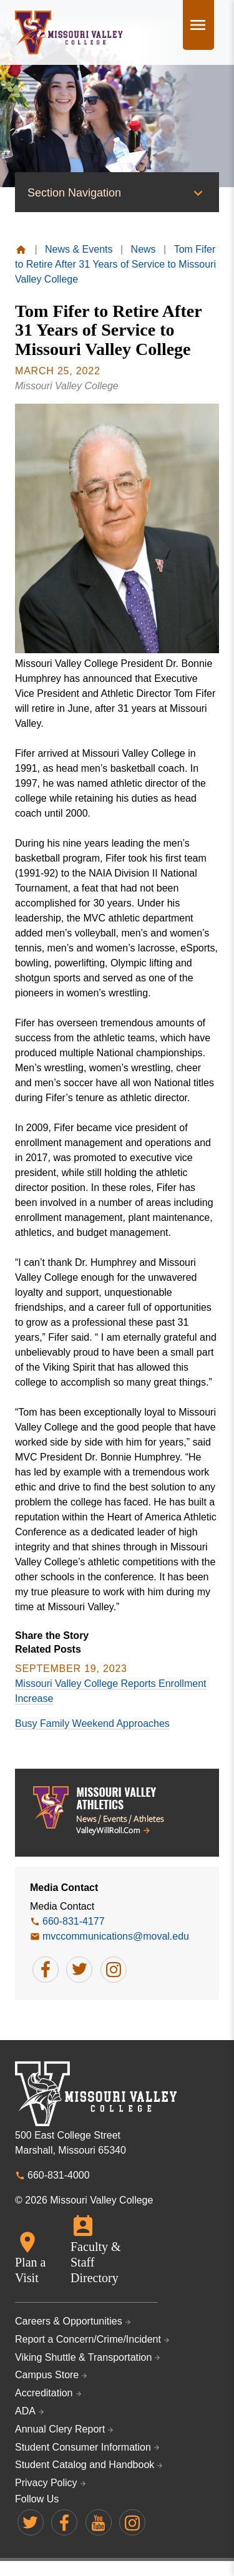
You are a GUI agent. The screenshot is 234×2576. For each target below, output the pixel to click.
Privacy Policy (46, 2482)
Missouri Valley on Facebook (64, 2522)
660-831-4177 (73, 1921)
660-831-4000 (58, 2175)
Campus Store (47, 2374)
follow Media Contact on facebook (45, 1969)
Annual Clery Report (60, 2429)
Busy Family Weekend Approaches (92, 1723)
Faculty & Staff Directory (96, 2262)
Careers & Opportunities (68, 2321)
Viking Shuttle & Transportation (83, 2357)
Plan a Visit (30, 2270)
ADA (25, 2411)
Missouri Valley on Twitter (30, 2522)
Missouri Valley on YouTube (98, 2522)
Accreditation (44, 2393)
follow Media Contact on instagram (113, 1969)
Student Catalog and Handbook (84, 2464)
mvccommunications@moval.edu (115, 1936)
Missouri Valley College (69, 32)
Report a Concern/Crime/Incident (88, 2339)
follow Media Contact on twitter (79, 1969)
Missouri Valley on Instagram (132, 2522)
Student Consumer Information (83, 2447)
